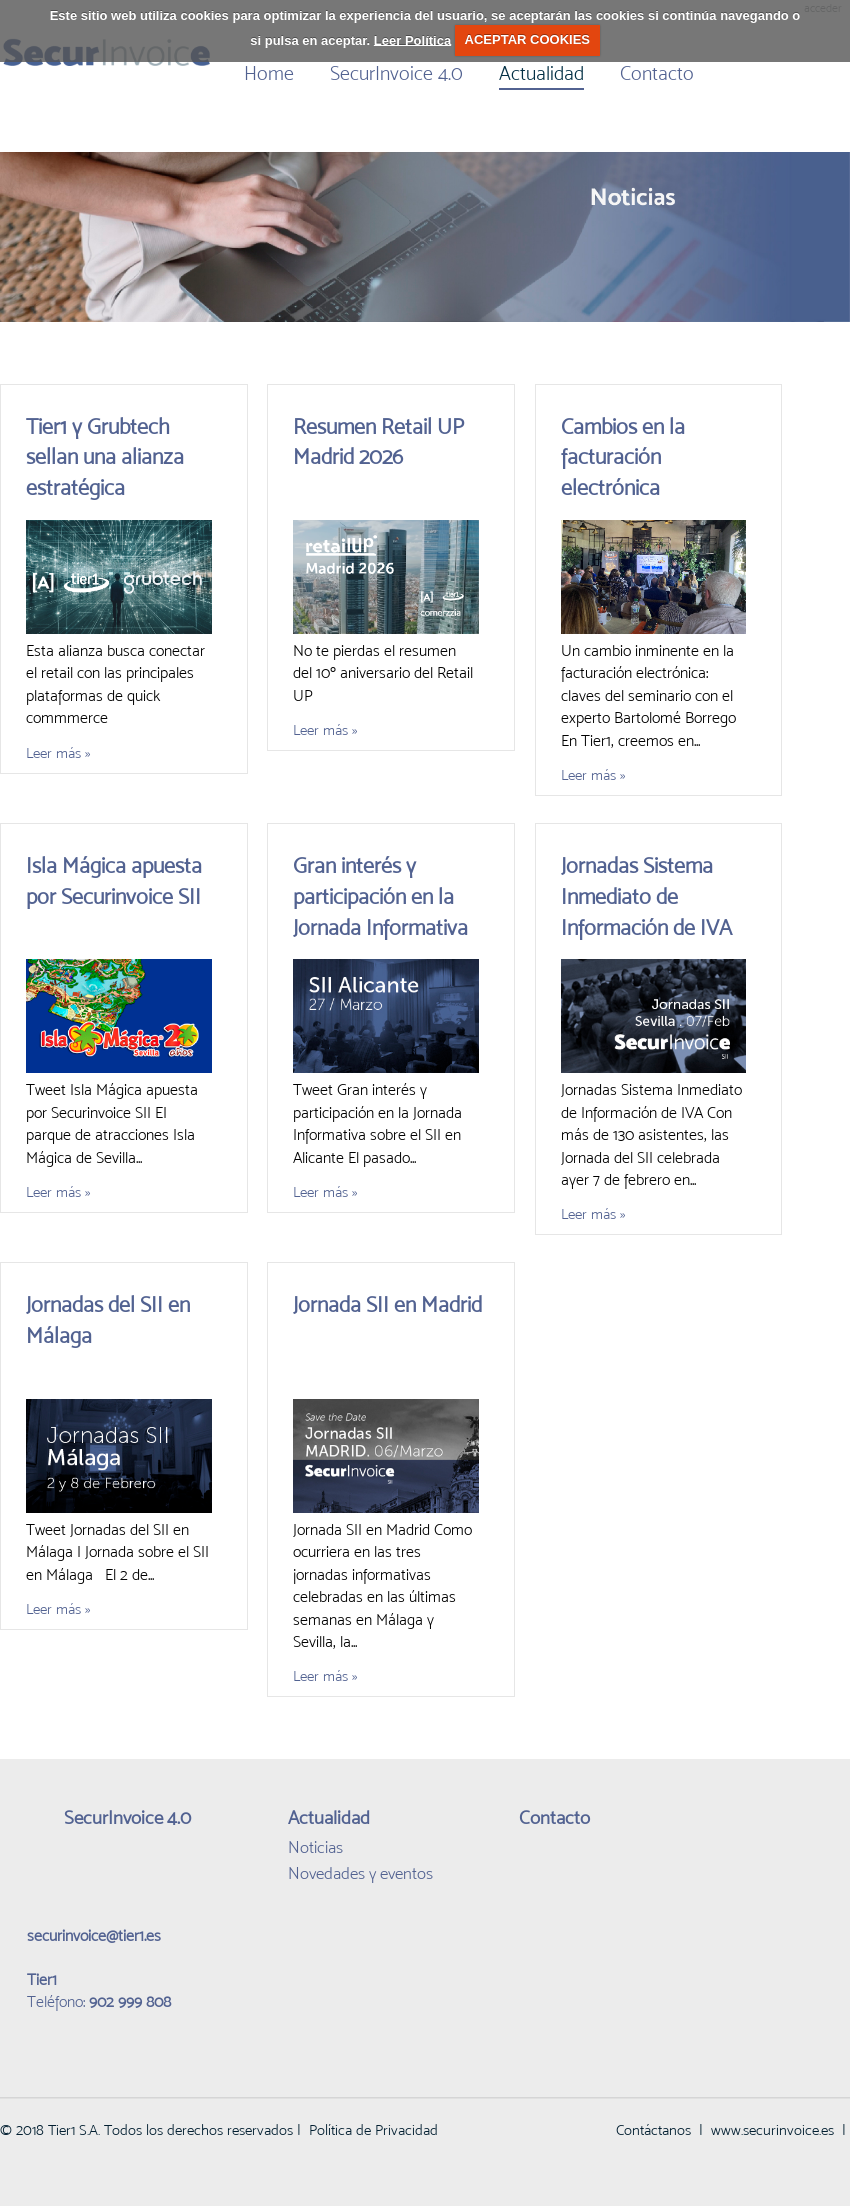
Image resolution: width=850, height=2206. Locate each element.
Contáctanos (653, 2129)
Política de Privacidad (373, 2129)
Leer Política (412, 39)
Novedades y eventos (360, 1873)
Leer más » (58, 752)
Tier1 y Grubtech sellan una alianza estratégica (105, 457)
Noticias (315, 1847)
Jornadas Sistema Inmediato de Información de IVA (646, 896)
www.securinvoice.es (772, 2129)
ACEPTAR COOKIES (527, 39)
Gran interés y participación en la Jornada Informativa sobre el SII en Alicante (380, 927)
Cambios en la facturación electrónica (623, 457)
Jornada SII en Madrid (387, 1304)
